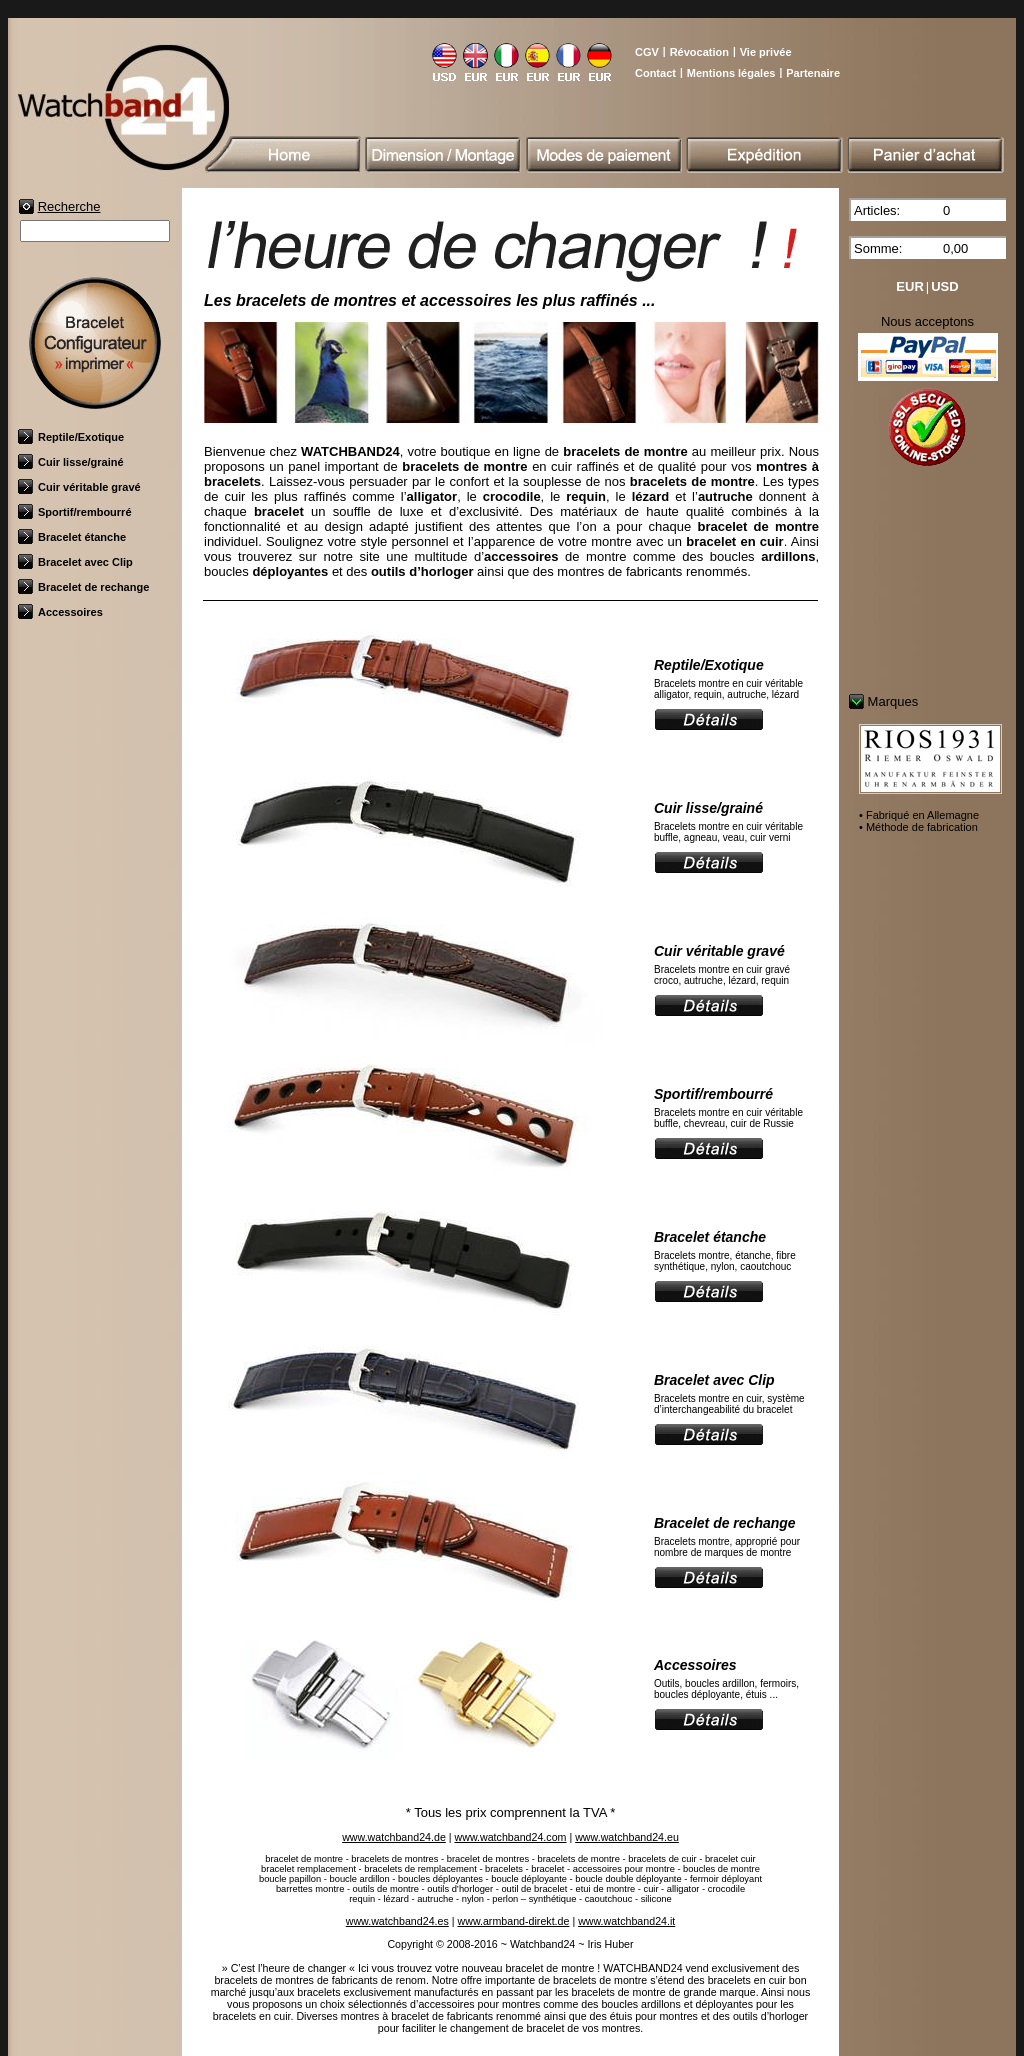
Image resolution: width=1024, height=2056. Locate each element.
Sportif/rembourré (75, 512)
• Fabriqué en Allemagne (919, 815)
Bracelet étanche (72, 537)
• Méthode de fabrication (918, 827)
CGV (647, 52)
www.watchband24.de (394, 1837)
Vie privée (766, 52)
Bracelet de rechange (83, 587)
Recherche (69, 206)
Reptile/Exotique (71, 437)
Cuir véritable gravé (79, 487)
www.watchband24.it (626, 1921)
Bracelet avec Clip (75, 562)
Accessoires (60, 612)
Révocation (699, 52)
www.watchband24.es (397, 1921)
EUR (909, 286)
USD (944, 286)
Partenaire (813, 73)
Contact (655, 73)
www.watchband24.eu (627, 1837)
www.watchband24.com (511, 1837)
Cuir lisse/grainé (71, 462)
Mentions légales (731, 73)
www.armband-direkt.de (513, 1921)
